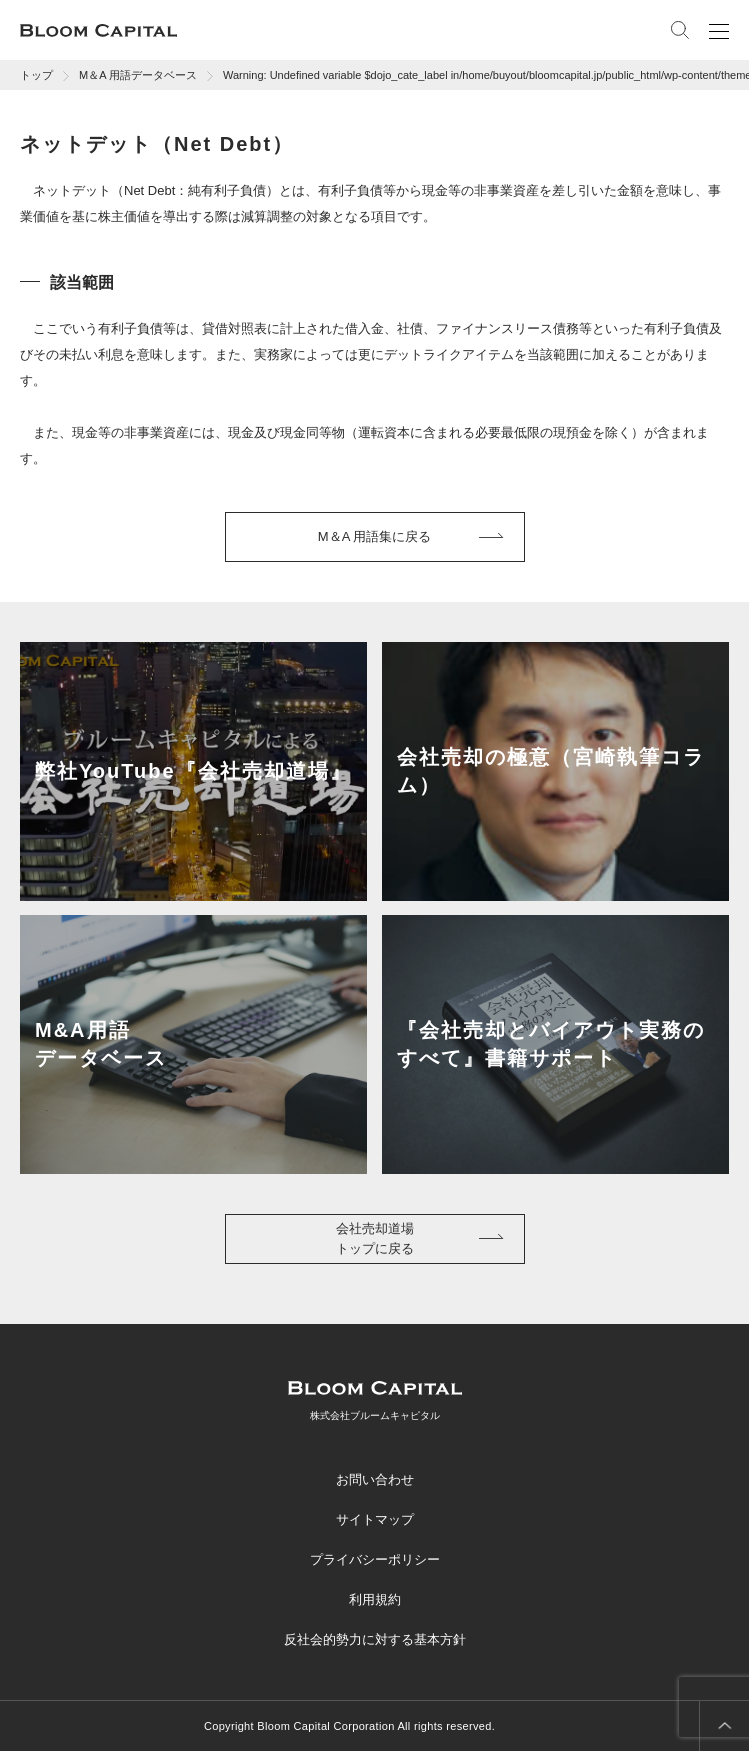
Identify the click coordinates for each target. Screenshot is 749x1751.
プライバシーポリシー (375, 1559)
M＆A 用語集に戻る (374, 536)
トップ (36, 75)
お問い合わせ (375, 1479)
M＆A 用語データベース (138, 75)
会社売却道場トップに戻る (375, 1238)
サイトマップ (375, 1519)
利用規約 (375, 1599)
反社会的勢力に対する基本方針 (375, 1639)
